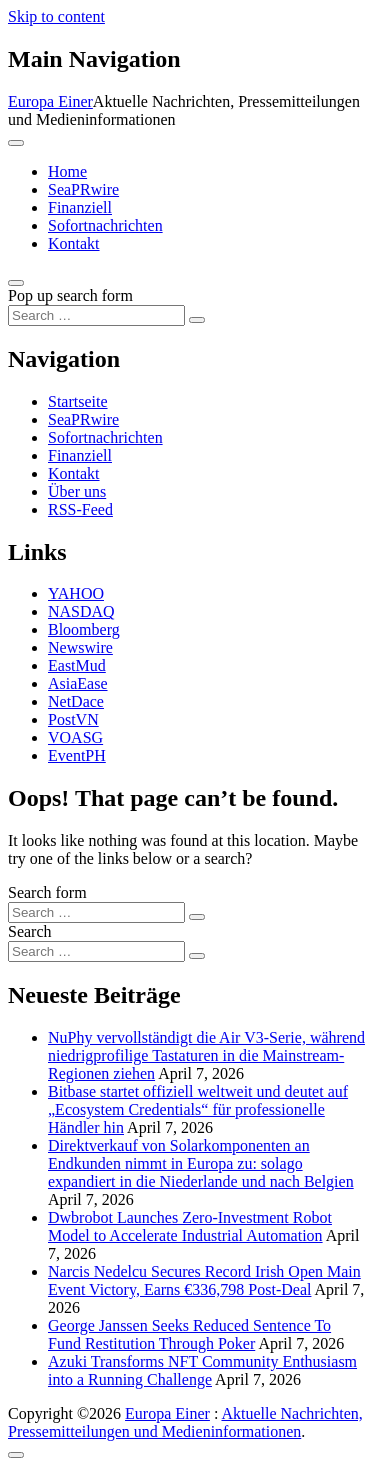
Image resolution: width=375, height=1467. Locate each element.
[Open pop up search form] (16, 283)
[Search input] (96, 315)
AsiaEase (78, 683)
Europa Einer (50, 101)
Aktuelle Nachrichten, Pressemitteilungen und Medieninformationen (185, 1422)
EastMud (77, 665)
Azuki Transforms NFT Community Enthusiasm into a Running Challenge (202, 1370)
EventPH (77, 755)
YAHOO (76, 593)
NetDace (76, 701)
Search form (47, 892)
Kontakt (74, 243)
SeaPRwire (83, 189)
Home (67, 171)
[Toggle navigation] (16, 143)
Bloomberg (84, 629)
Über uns (77, 491)
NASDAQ (81, 611)
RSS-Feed (80, 509)
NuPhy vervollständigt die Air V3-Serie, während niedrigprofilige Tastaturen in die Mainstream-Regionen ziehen (206, 1055)
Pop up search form (70, 295)
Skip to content (56, 16)
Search (30, 931)
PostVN (73, 719)
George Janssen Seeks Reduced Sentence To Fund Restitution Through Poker (189, 1334)
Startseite (78, 401)
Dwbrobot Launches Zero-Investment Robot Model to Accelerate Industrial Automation (190, 1226)
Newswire (80, 647)
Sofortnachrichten (105, 225)
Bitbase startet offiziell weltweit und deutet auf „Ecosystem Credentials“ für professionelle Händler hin (198, 1109)
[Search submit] (197, 320)
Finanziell (80, 207)
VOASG (75, 737)
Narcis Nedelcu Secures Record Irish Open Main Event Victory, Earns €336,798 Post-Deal (204, 1280)
